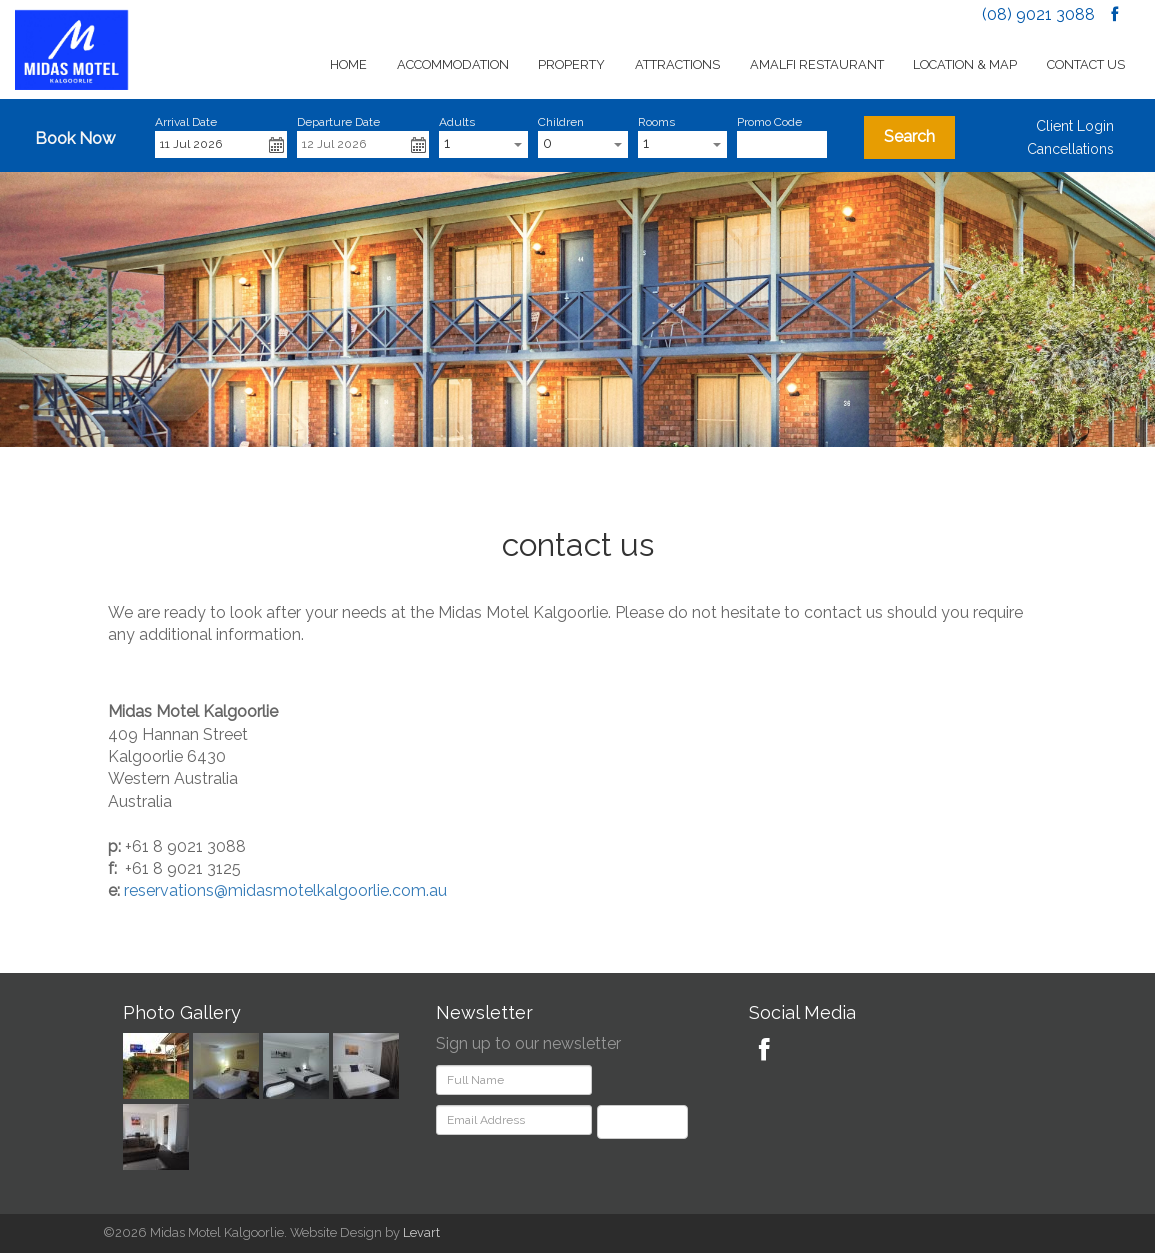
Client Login (1075, 126)
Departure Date (338, 122)
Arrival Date (186, 122)
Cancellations (1070, 149)
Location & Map (965, 64)
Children (561, 122)
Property (571, 64)
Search (909, 136)
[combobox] (483, 144)
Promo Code (769, 122)
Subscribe (642, 1122)
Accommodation (453, 64)
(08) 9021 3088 (1038, 14)
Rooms (656, 122)
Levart (421, 1232)
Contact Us (1086, 64)
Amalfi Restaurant (817, 64)
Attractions (677, 64)
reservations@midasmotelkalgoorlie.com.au (285, 890)
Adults (457, 122)
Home (348, 64)
